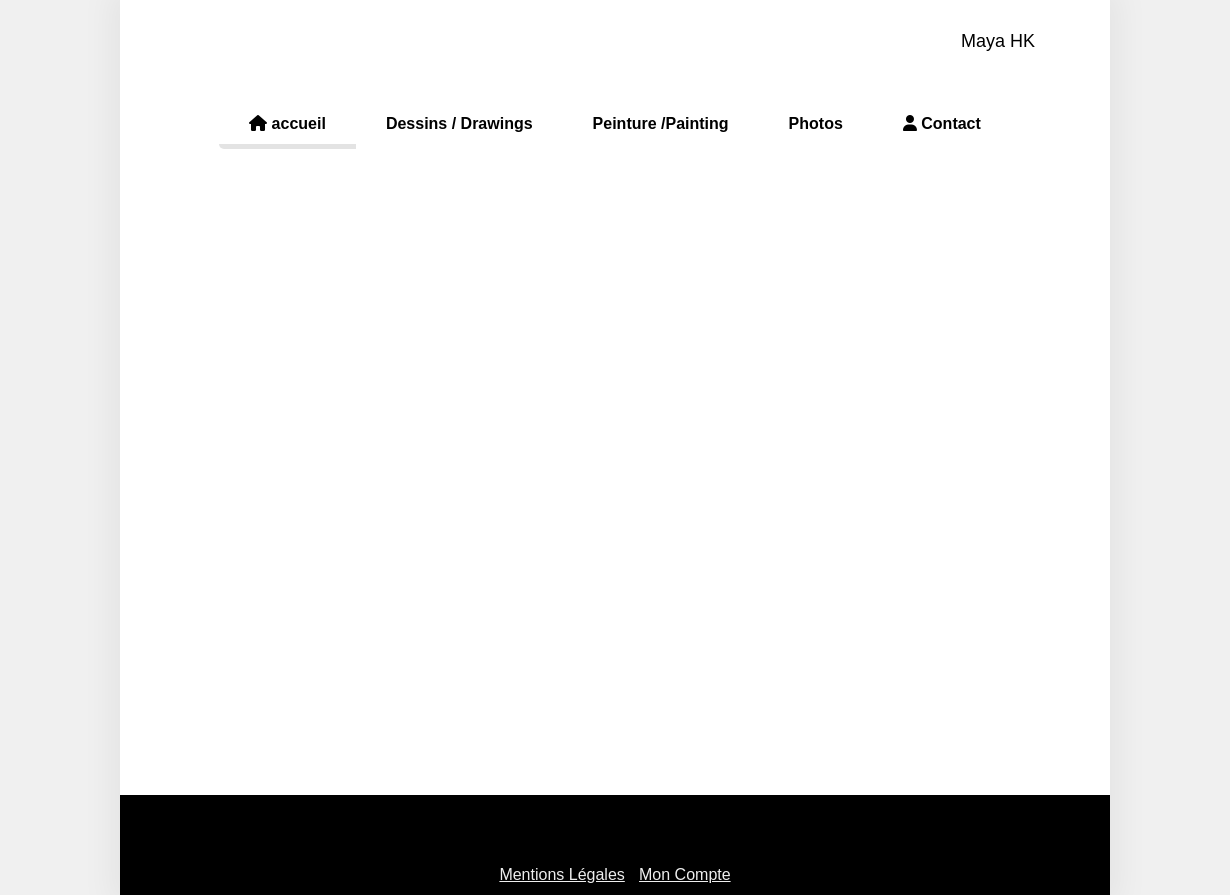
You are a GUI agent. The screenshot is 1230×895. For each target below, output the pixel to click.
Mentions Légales (561, 874)
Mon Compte (685, 874)
